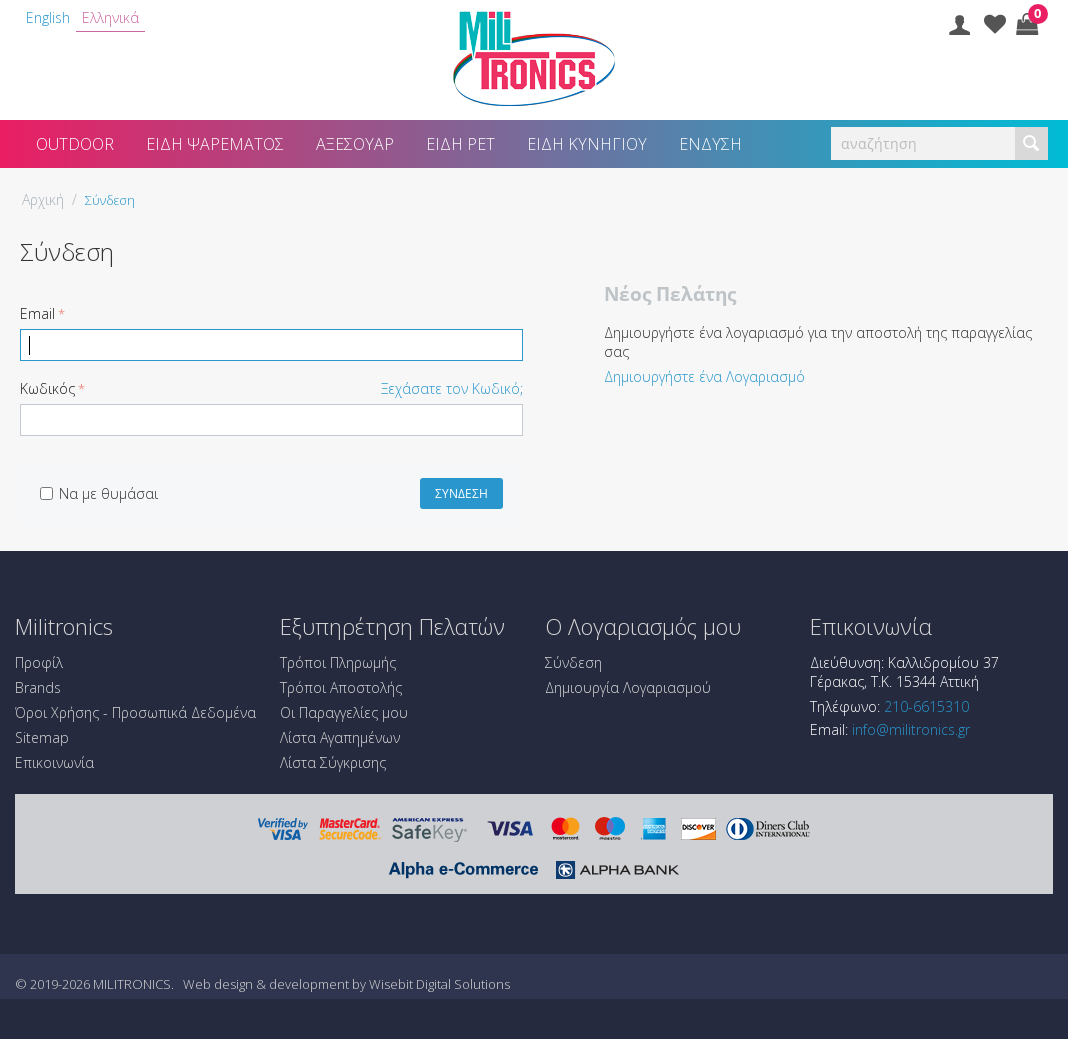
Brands (38, 687)
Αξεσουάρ (355, 144)
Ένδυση (710, 144)
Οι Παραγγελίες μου (344, 712)
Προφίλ (39, 662)
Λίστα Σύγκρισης (333, 762)
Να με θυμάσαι (99, 493)
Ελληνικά (110, 17)
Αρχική (43, 199)
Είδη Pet (460, 144)
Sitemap (42, 737)
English (48, 17)
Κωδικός (47, 388)
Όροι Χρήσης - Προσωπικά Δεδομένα (135, 712)
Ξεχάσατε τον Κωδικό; (452, 388)
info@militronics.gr (911, 729)
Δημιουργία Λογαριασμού (628, 687)
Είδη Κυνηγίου (587, 144)
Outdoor (75, 144)
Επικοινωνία (54, 762)
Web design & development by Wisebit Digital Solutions (346, 984)
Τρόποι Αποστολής (341, 687)
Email (37, 313)
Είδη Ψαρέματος (215, 144)
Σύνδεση (461, 493)
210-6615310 (926, 706)
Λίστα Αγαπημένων (340, 737)
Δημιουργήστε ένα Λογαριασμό (704, 376)
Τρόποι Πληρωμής (338, 662)
